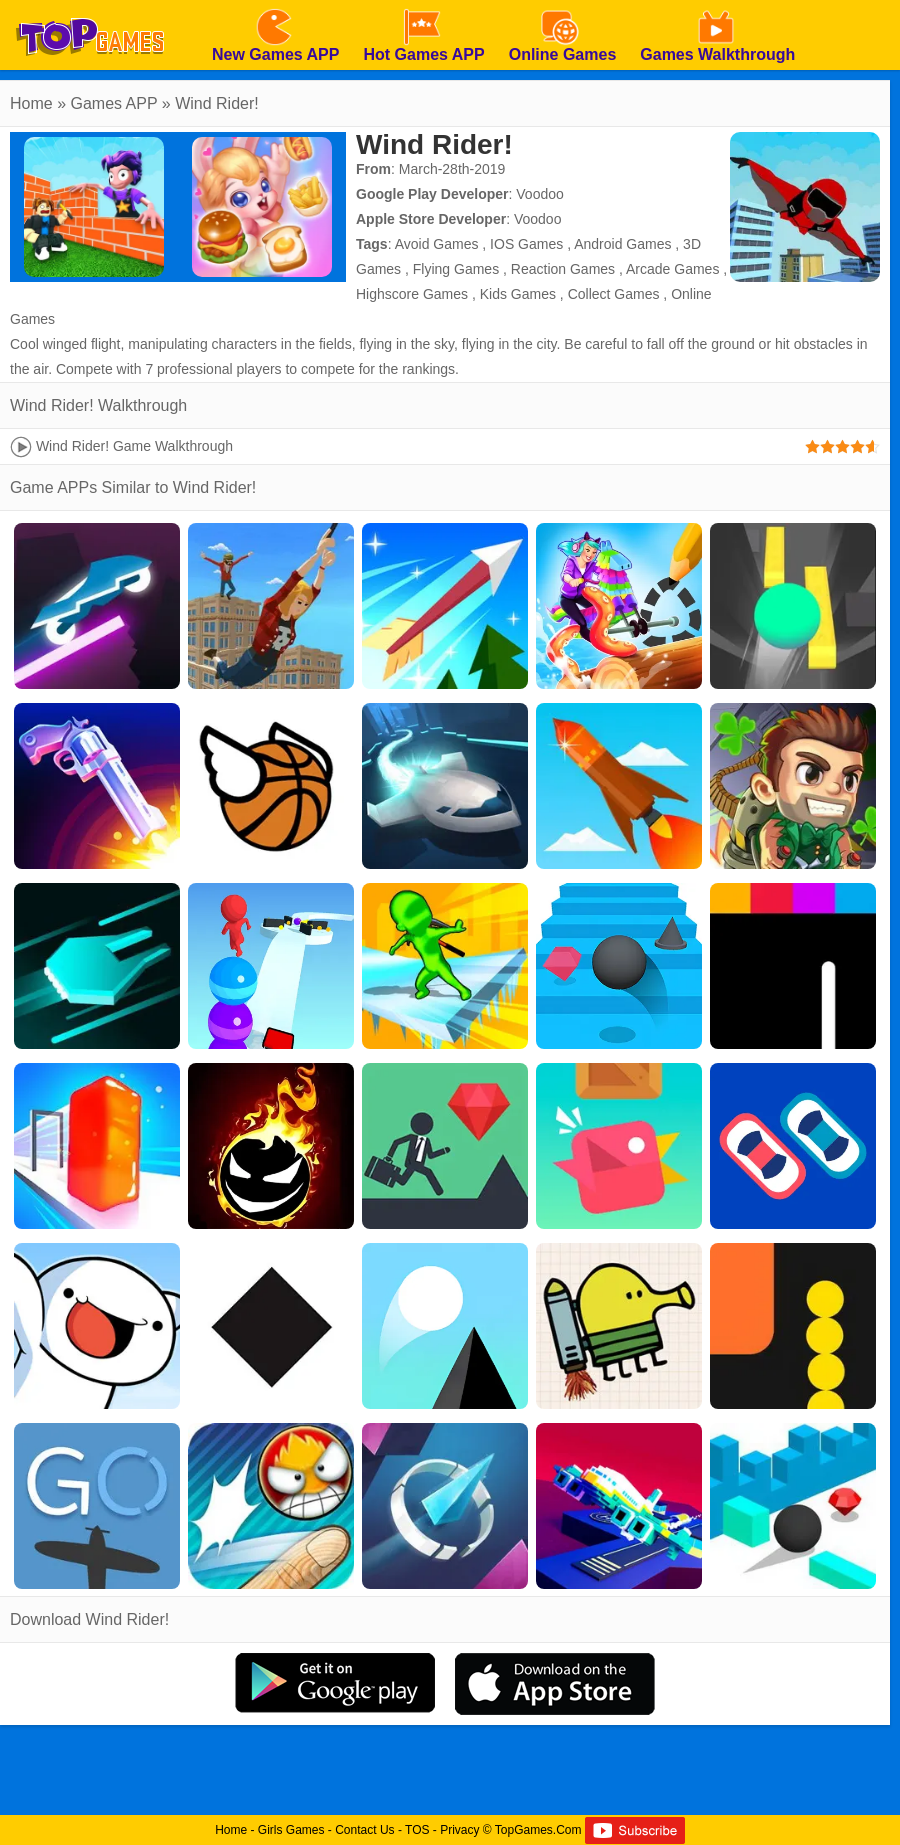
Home (31, 103)
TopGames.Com (538, 1830)
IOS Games (526, 244)
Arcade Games (672, 269)
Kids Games (518, 294)
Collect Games (614, 294)
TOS (417, 1830)
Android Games (622, 244)
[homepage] (90, 7)
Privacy (459, 1830)
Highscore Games (412, 294)
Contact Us (364, 1830)
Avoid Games (437, 244)
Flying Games (456, 269)
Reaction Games (563, 269)
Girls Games (291, 1830)
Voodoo (540, 194)
